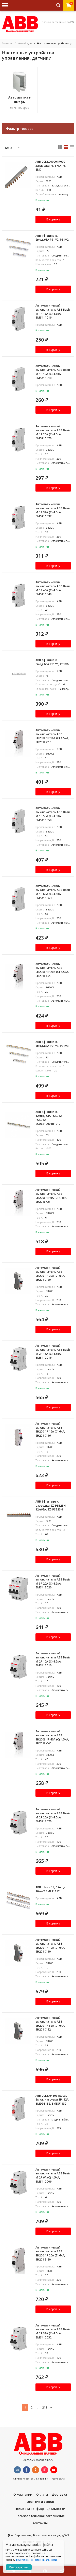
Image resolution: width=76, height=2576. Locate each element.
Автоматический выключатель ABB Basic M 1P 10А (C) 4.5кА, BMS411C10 (52, 372)
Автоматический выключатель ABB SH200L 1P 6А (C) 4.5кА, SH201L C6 (51, 1196)
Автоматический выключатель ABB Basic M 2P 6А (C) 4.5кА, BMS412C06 (52, 2175)
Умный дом (25, 43)
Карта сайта (58, 2478)
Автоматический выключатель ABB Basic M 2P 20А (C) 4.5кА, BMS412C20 (52, 1815)
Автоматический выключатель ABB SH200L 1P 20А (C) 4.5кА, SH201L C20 (52, 970)
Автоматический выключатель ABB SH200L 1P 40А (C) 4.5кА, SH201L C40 (52, 1737)
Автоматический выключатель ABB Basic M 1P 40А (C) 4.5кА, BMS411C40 (52, 588)
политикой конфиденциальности (36, 2560)
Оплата (42, 2494)
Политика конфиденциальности (40, 2509)
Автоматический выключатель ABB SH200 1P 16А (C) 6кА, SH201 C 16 (50, 1429)
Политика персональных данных (30, 2478)
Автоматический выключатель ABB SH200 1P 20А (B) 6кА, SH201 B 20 (50, 2253)
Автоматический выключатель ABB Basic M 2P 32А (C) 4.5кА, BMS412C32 (52, 2331)
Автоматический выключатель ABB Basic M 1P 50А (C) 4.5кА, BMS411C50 (52, 814)
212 (44, 2407)
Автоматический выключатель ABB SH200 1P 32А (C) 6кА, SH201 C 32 (50, 2024)
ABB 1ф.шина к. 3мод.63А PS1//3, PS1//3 (52, 1044)
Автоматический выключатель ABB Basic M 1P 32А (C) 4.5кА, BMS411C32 (52, 510)
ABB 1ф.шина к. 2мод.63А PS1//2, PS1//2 (52, 238)
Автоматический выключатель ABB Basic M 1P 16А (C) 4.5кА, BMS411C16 (52, 311)
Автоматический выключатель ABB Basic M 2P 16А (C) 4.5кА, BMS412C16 (52, 1351)
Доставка (59, 2494)
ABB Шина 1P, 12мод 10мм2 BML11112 (50, 1889)
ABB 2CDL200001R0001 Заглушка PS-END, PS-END (51, 165)
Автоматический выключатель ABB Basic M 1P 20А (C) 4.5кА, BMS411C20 (52, 432)
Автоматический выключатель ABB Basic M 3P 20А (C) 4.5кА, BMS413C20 (52, 1581)
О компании (22, 2494)
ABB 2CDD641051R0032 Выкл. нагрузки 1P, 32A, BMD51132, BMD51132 (52, 2099)
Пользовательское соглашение (40, 2516)
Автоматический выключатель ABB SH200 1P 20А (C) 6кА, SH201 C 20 (50, 1273)
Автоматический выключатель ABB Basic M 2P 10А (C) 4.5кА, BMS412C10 (52, 1659)
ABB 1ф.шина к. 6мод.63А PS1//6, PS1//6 (52, 662)
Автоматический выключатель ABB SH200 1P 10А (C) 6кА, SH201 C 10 (50, 1946)
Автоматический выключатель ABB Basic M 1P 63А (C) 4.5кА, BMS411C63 (52, 892)
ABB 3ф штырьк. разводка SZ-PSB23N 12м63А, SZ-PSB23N (50, 1505)
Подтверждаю (18, 2567)
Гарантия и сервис (40, 2501)
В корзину (53, 219)
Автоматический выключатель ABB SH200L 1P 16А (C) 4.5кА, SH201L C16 (52, 736)
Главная (7, 43)
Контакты (40, 2523)
